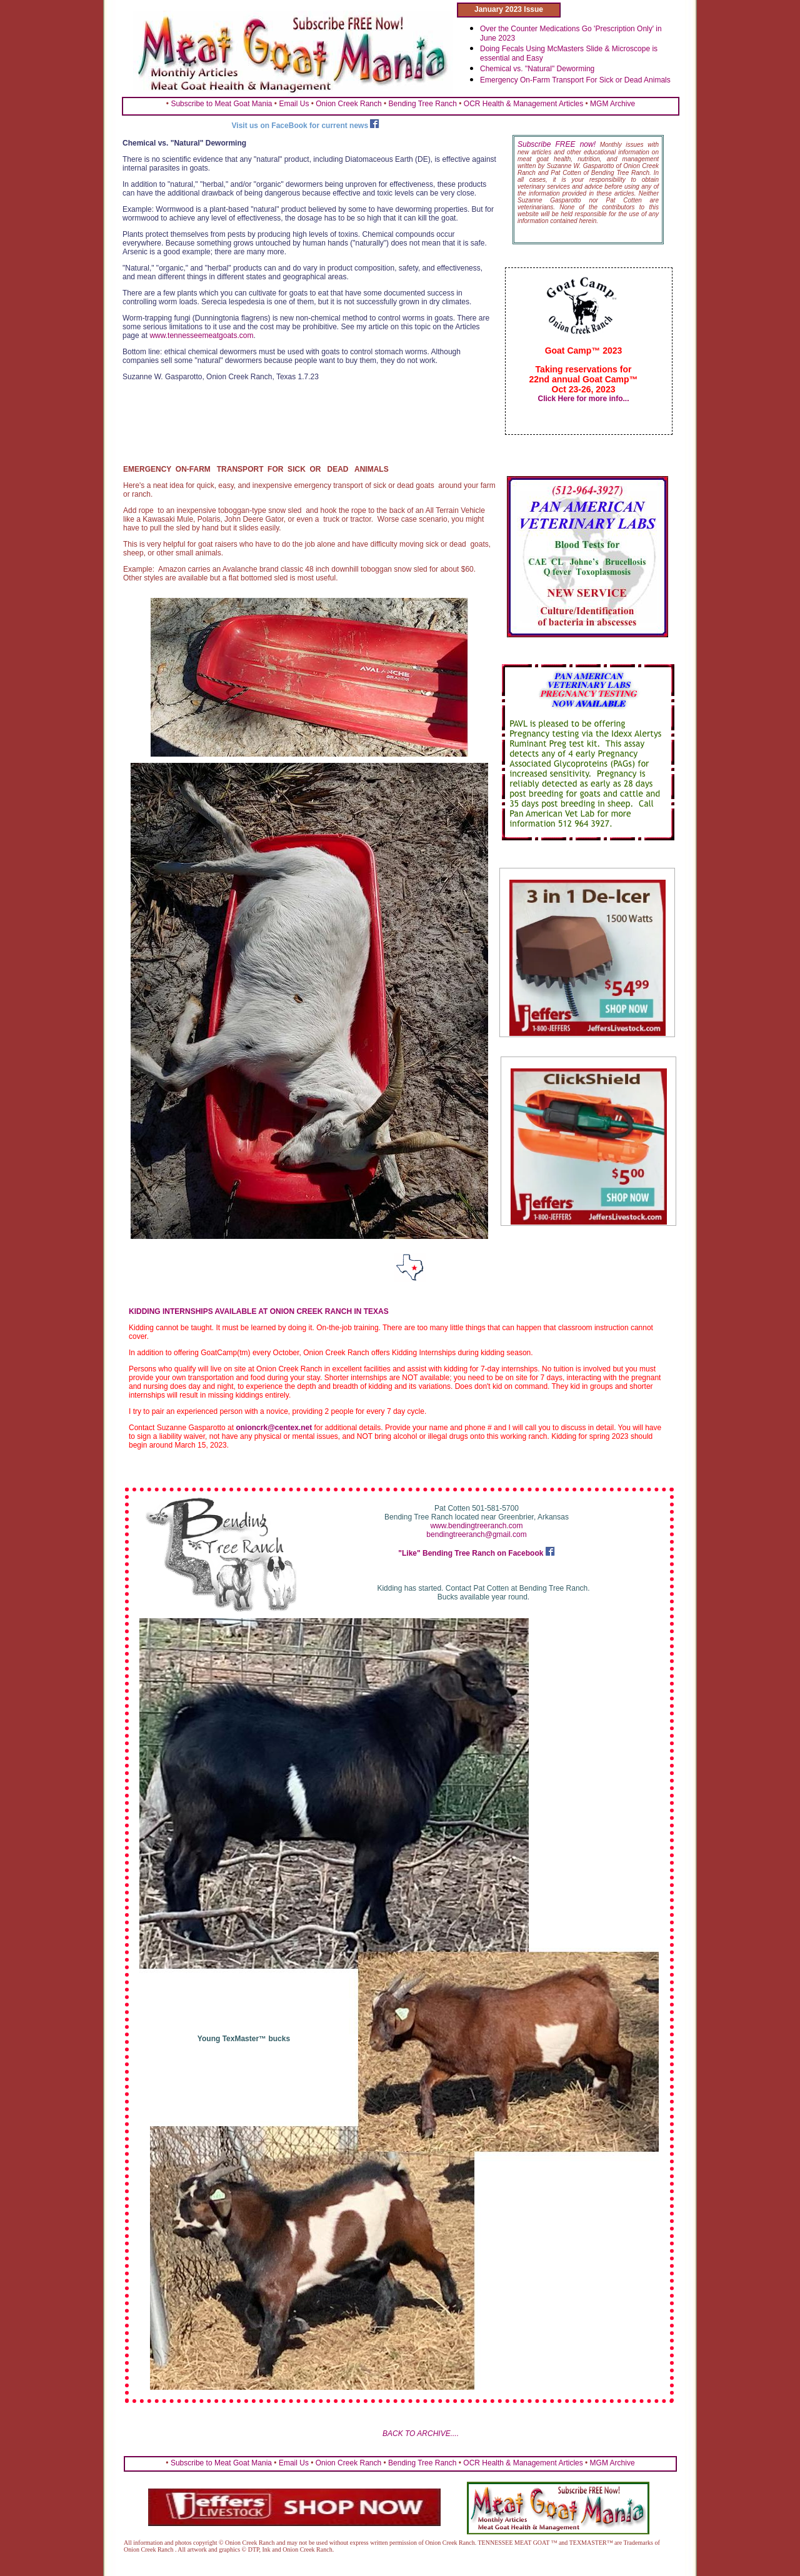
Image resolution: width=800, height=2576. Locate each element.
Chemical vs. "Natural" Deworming (537, 68)
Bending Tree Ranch (423, 103)
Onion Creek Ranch (348, 103)
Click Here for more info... (583, 398)
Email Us (294, 103)
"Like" (410, 1553)
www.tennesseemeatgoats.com (201, 335)
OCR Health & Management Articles (523, 103)
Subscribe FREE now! (557, 144)
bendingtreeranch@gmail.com (476, 1534)
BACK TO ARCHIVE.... (420, 2433)
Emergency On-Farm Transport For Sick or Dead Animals (575, 80)
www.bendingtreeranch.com (476, 1525)
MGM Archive (612, 103)
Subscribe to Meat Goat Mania (221, 103)
